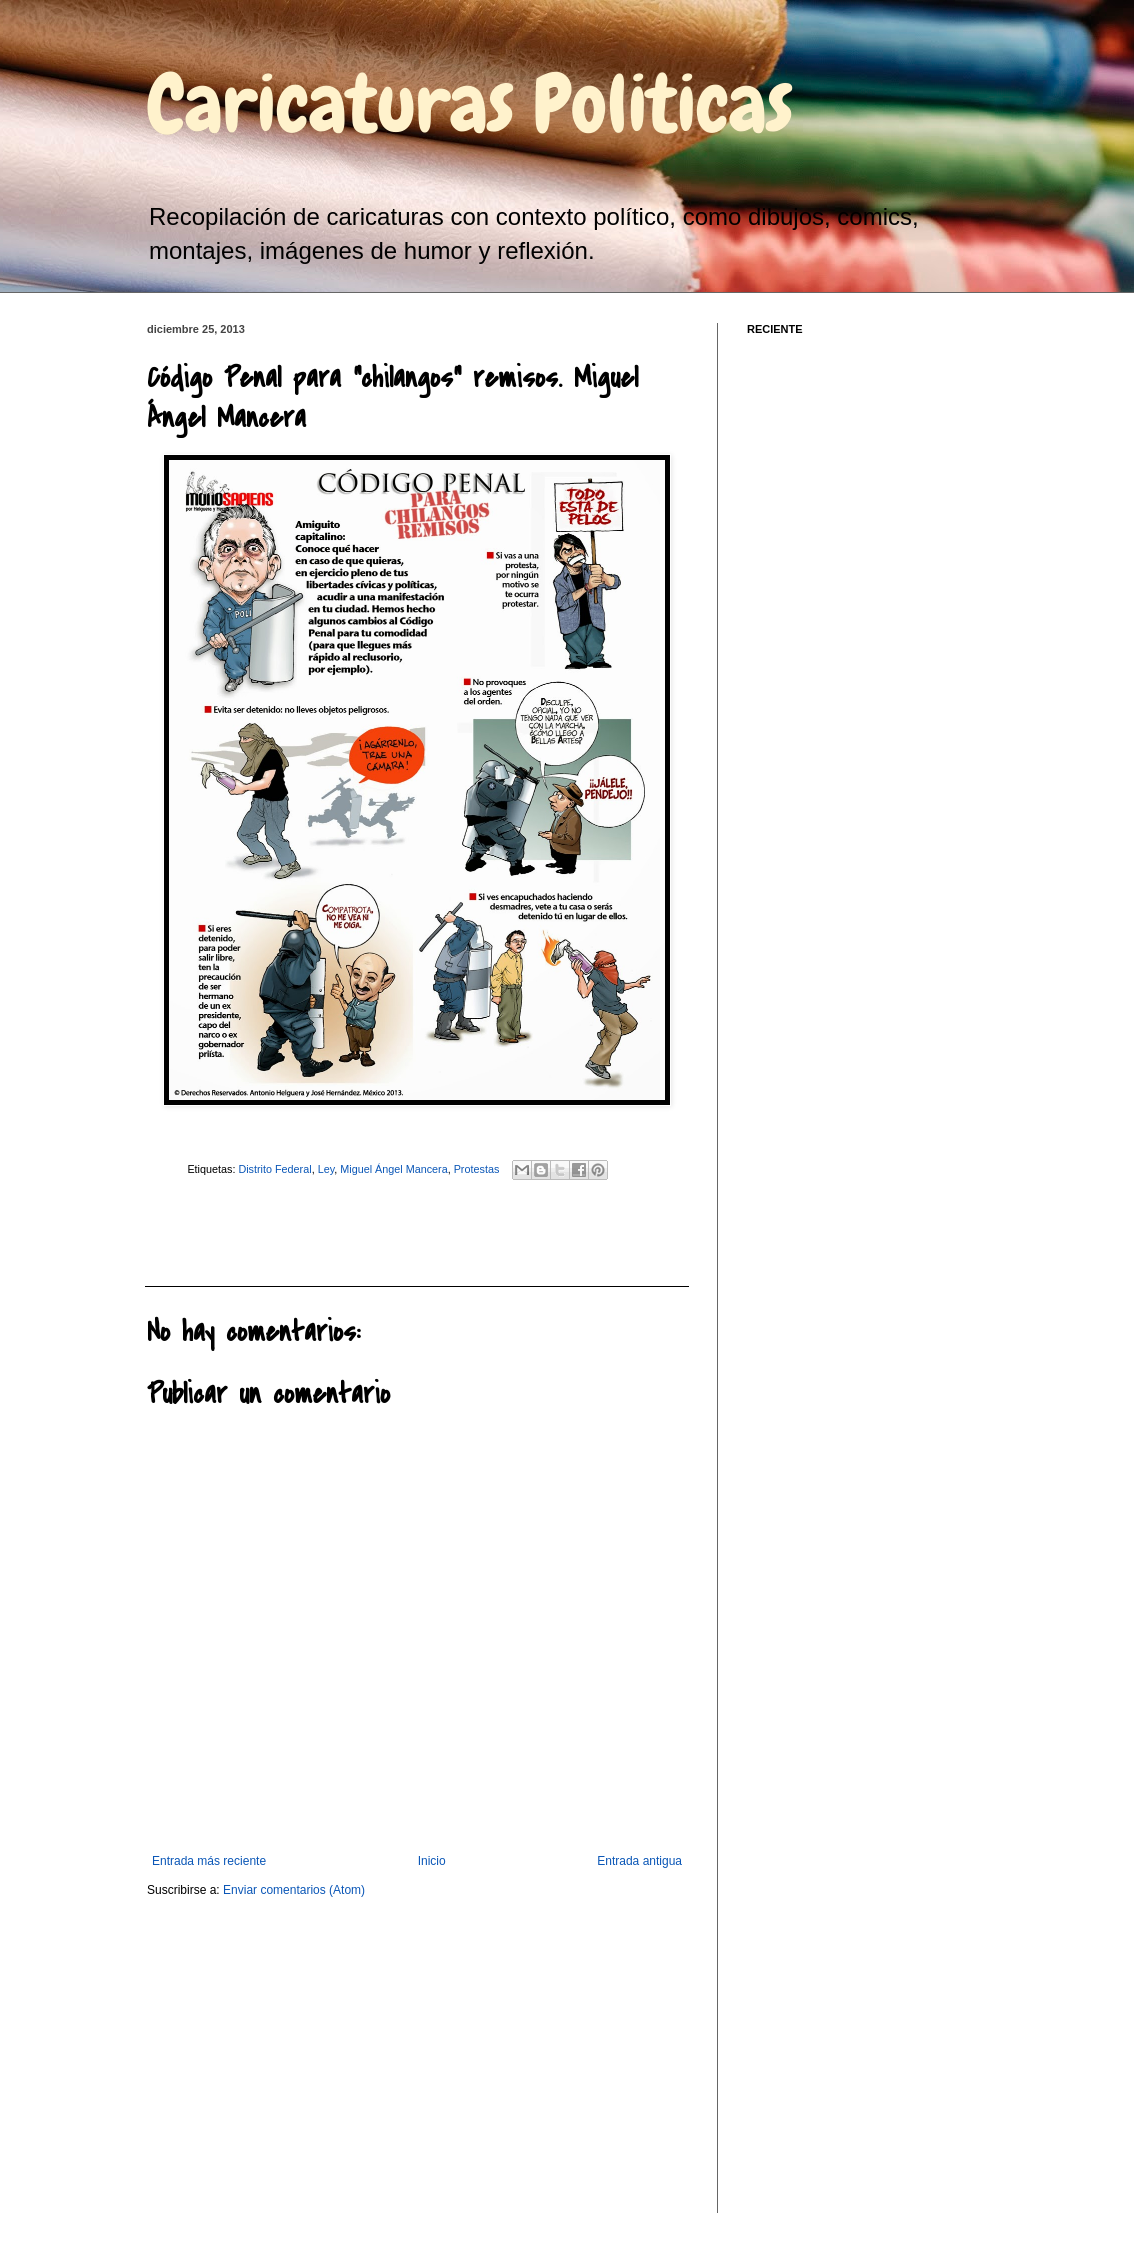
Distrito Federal (274, 1169)
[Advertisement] (255, 1231)
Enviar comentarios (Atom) (294, 1890)
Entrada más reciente (209, 1861)
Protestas (477, 1169)
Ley (326, 1169)
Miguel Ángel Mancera (393, 1169)
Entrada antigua (639, 1861)
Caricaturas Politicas (470, 104)
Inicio (432, 1861)
